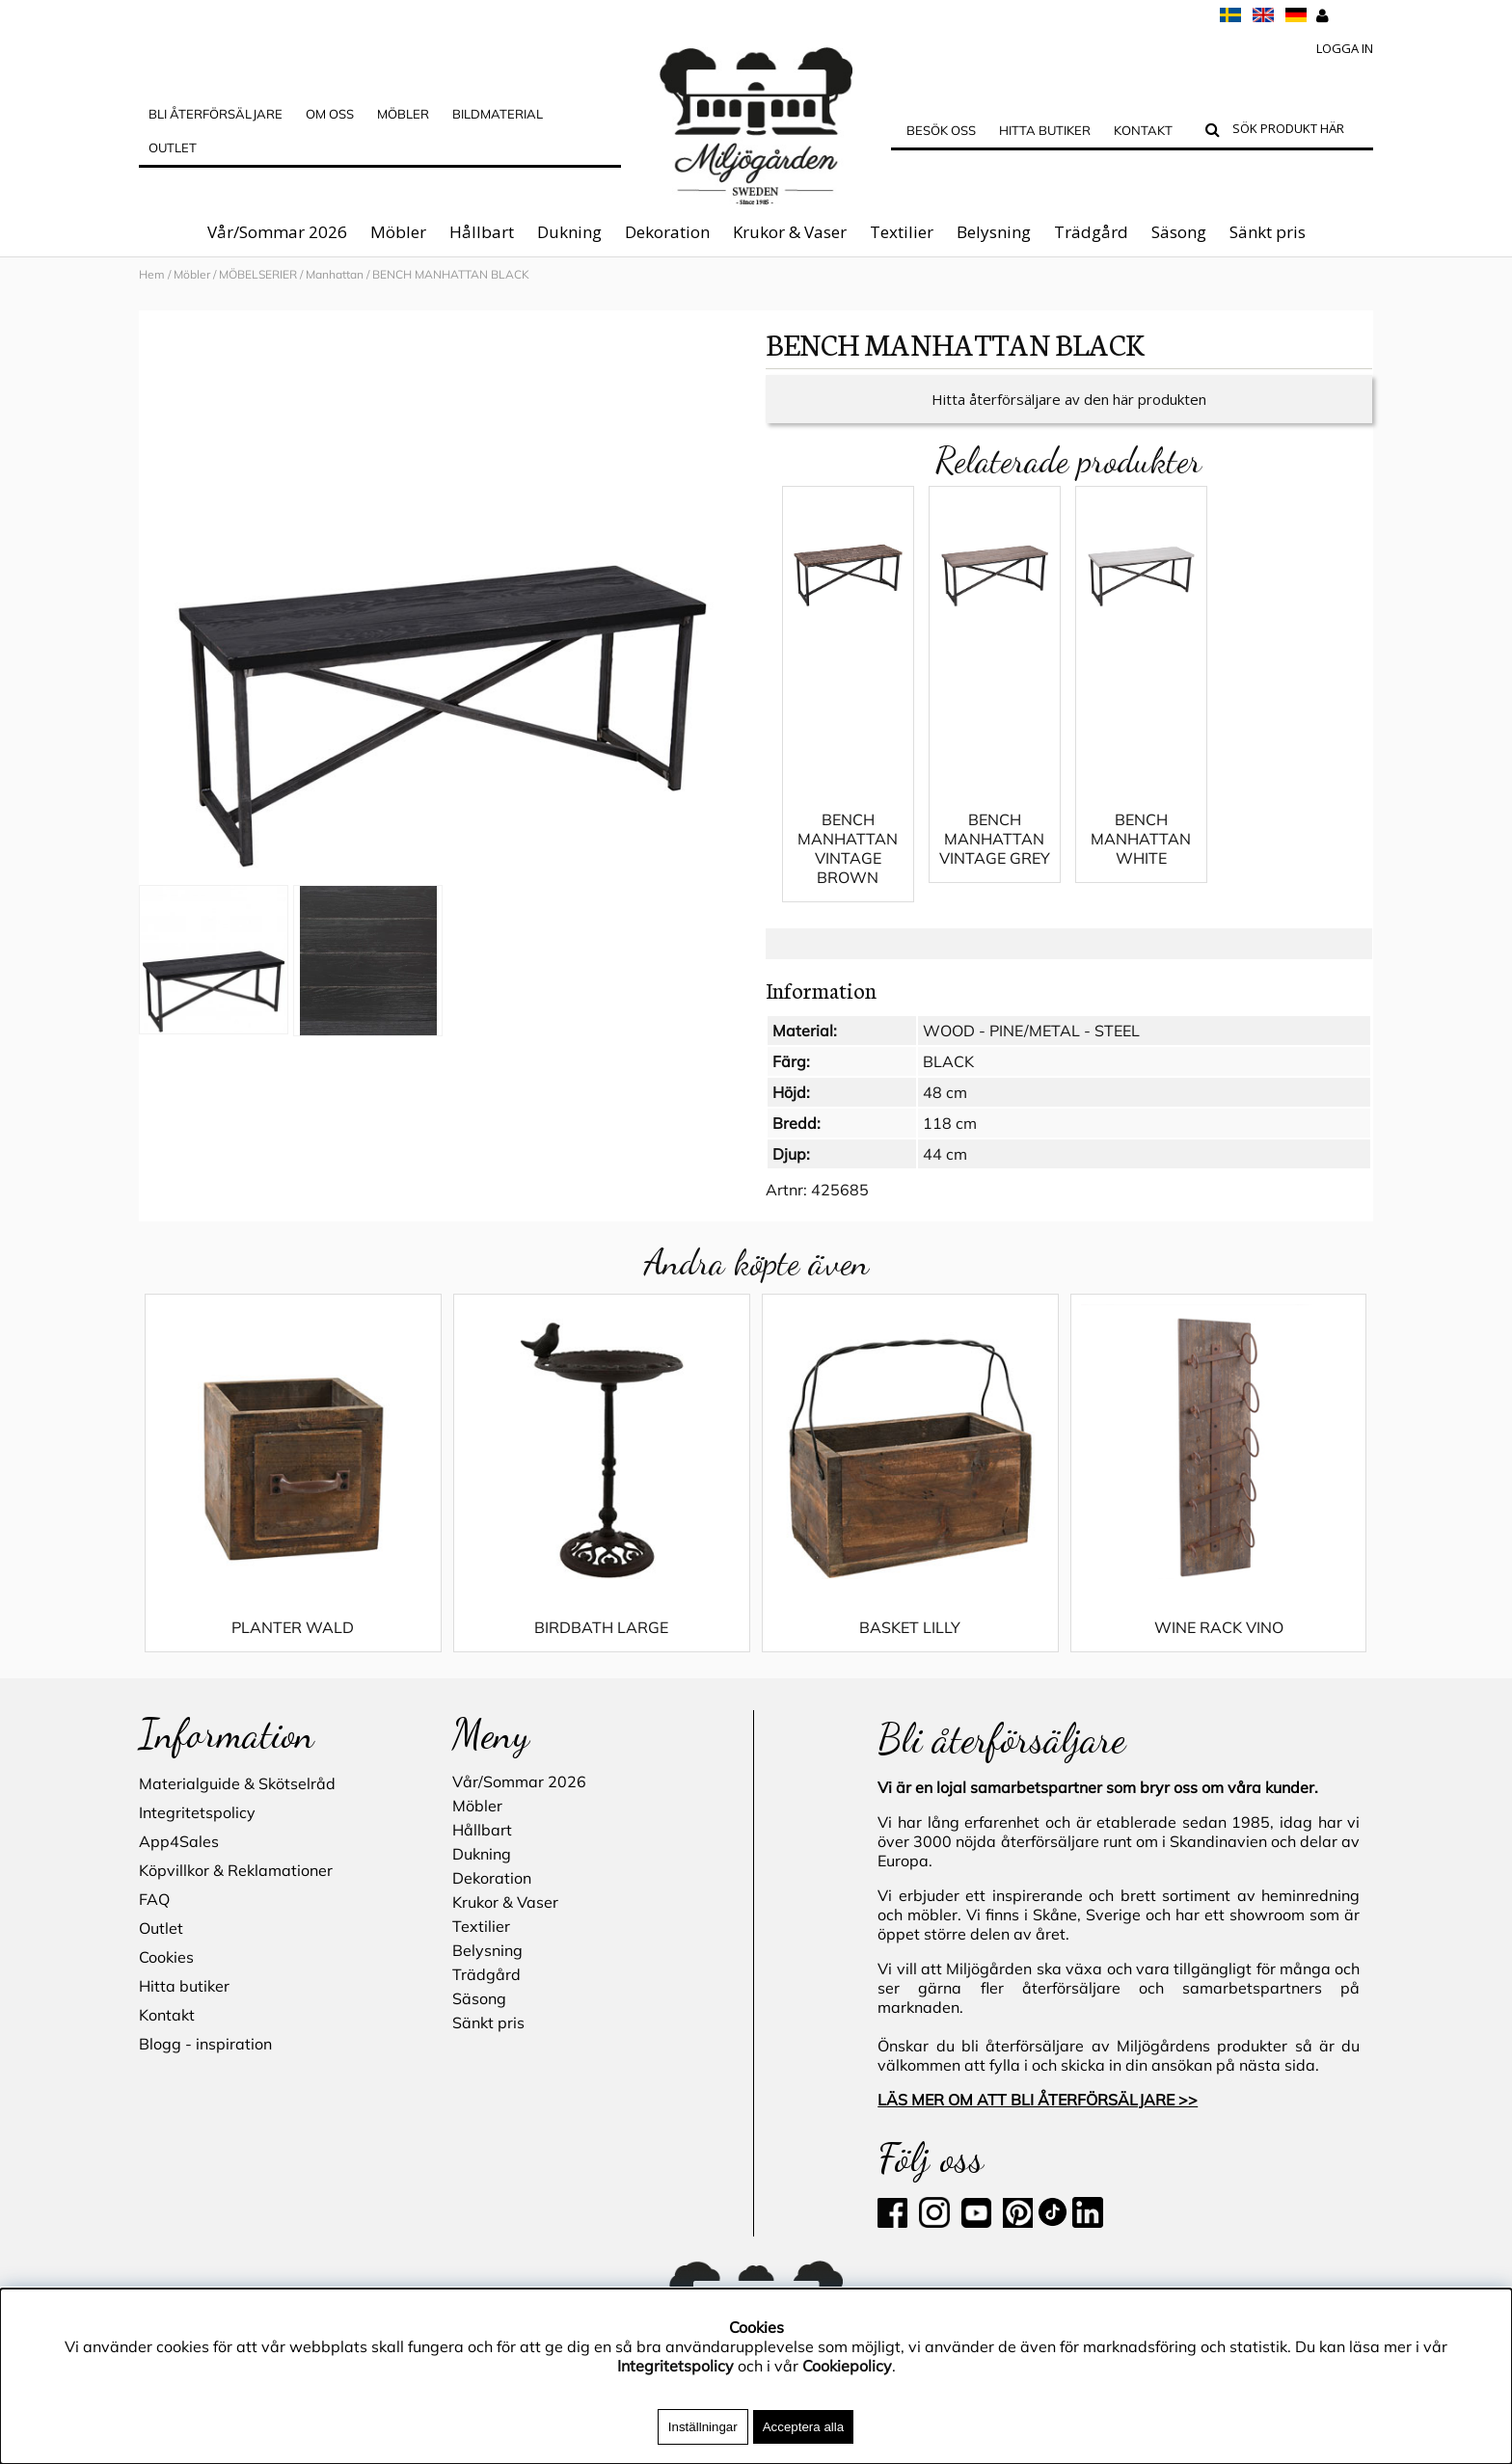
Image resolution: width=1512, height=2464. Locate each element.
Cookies (166, 1957)
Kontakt (1143, 130)
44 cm (945, 1154)
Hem (152, 274)
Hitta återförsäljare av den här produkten (1069, 399)
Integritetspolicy (197, 1812)
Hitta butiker (1045, 130)
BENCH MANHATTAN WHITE (1141, 839)
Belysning (994, 232)
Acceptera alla (803, 2427)
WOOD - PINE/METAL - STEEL (1031, 1030)
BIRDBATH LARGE (601, 1627)
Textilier (901, 232)
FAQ (154, 1899)
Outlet (172, 147)
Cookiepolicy (847, 2365)
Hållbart (481, 232)
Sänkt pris (1267, 232)
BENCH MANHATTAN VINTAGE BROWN (847, 848)
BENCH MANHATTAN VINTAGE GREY (994, 839)
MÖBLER (403, 113)
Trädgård (1091, 232)
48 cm (945, 1092)
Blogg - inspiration (205, 2043)
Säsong (1178, 232)
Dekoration (667, 232)
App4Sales (179, 1841)
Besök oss (941, 130)
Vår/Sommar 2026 (277, 232)
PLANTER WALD (292, 1627)
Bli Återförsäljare (215, 113)
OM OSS (330, 113)
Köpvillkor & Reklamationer (236, 1870)
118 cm (950, 1123)
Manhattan (335, 274)
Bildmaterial (497, 113)
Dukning (569, 232)
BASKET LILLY (909, 1627)
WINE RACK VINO (1218, 1627)
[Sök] (1298, 131)
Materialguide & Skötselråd (237, 1783)
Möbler (398, 232)
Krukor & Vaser (790, 232)
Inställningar (703, 2427)
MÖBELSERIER (258, 274)
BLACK (948, 1061)
